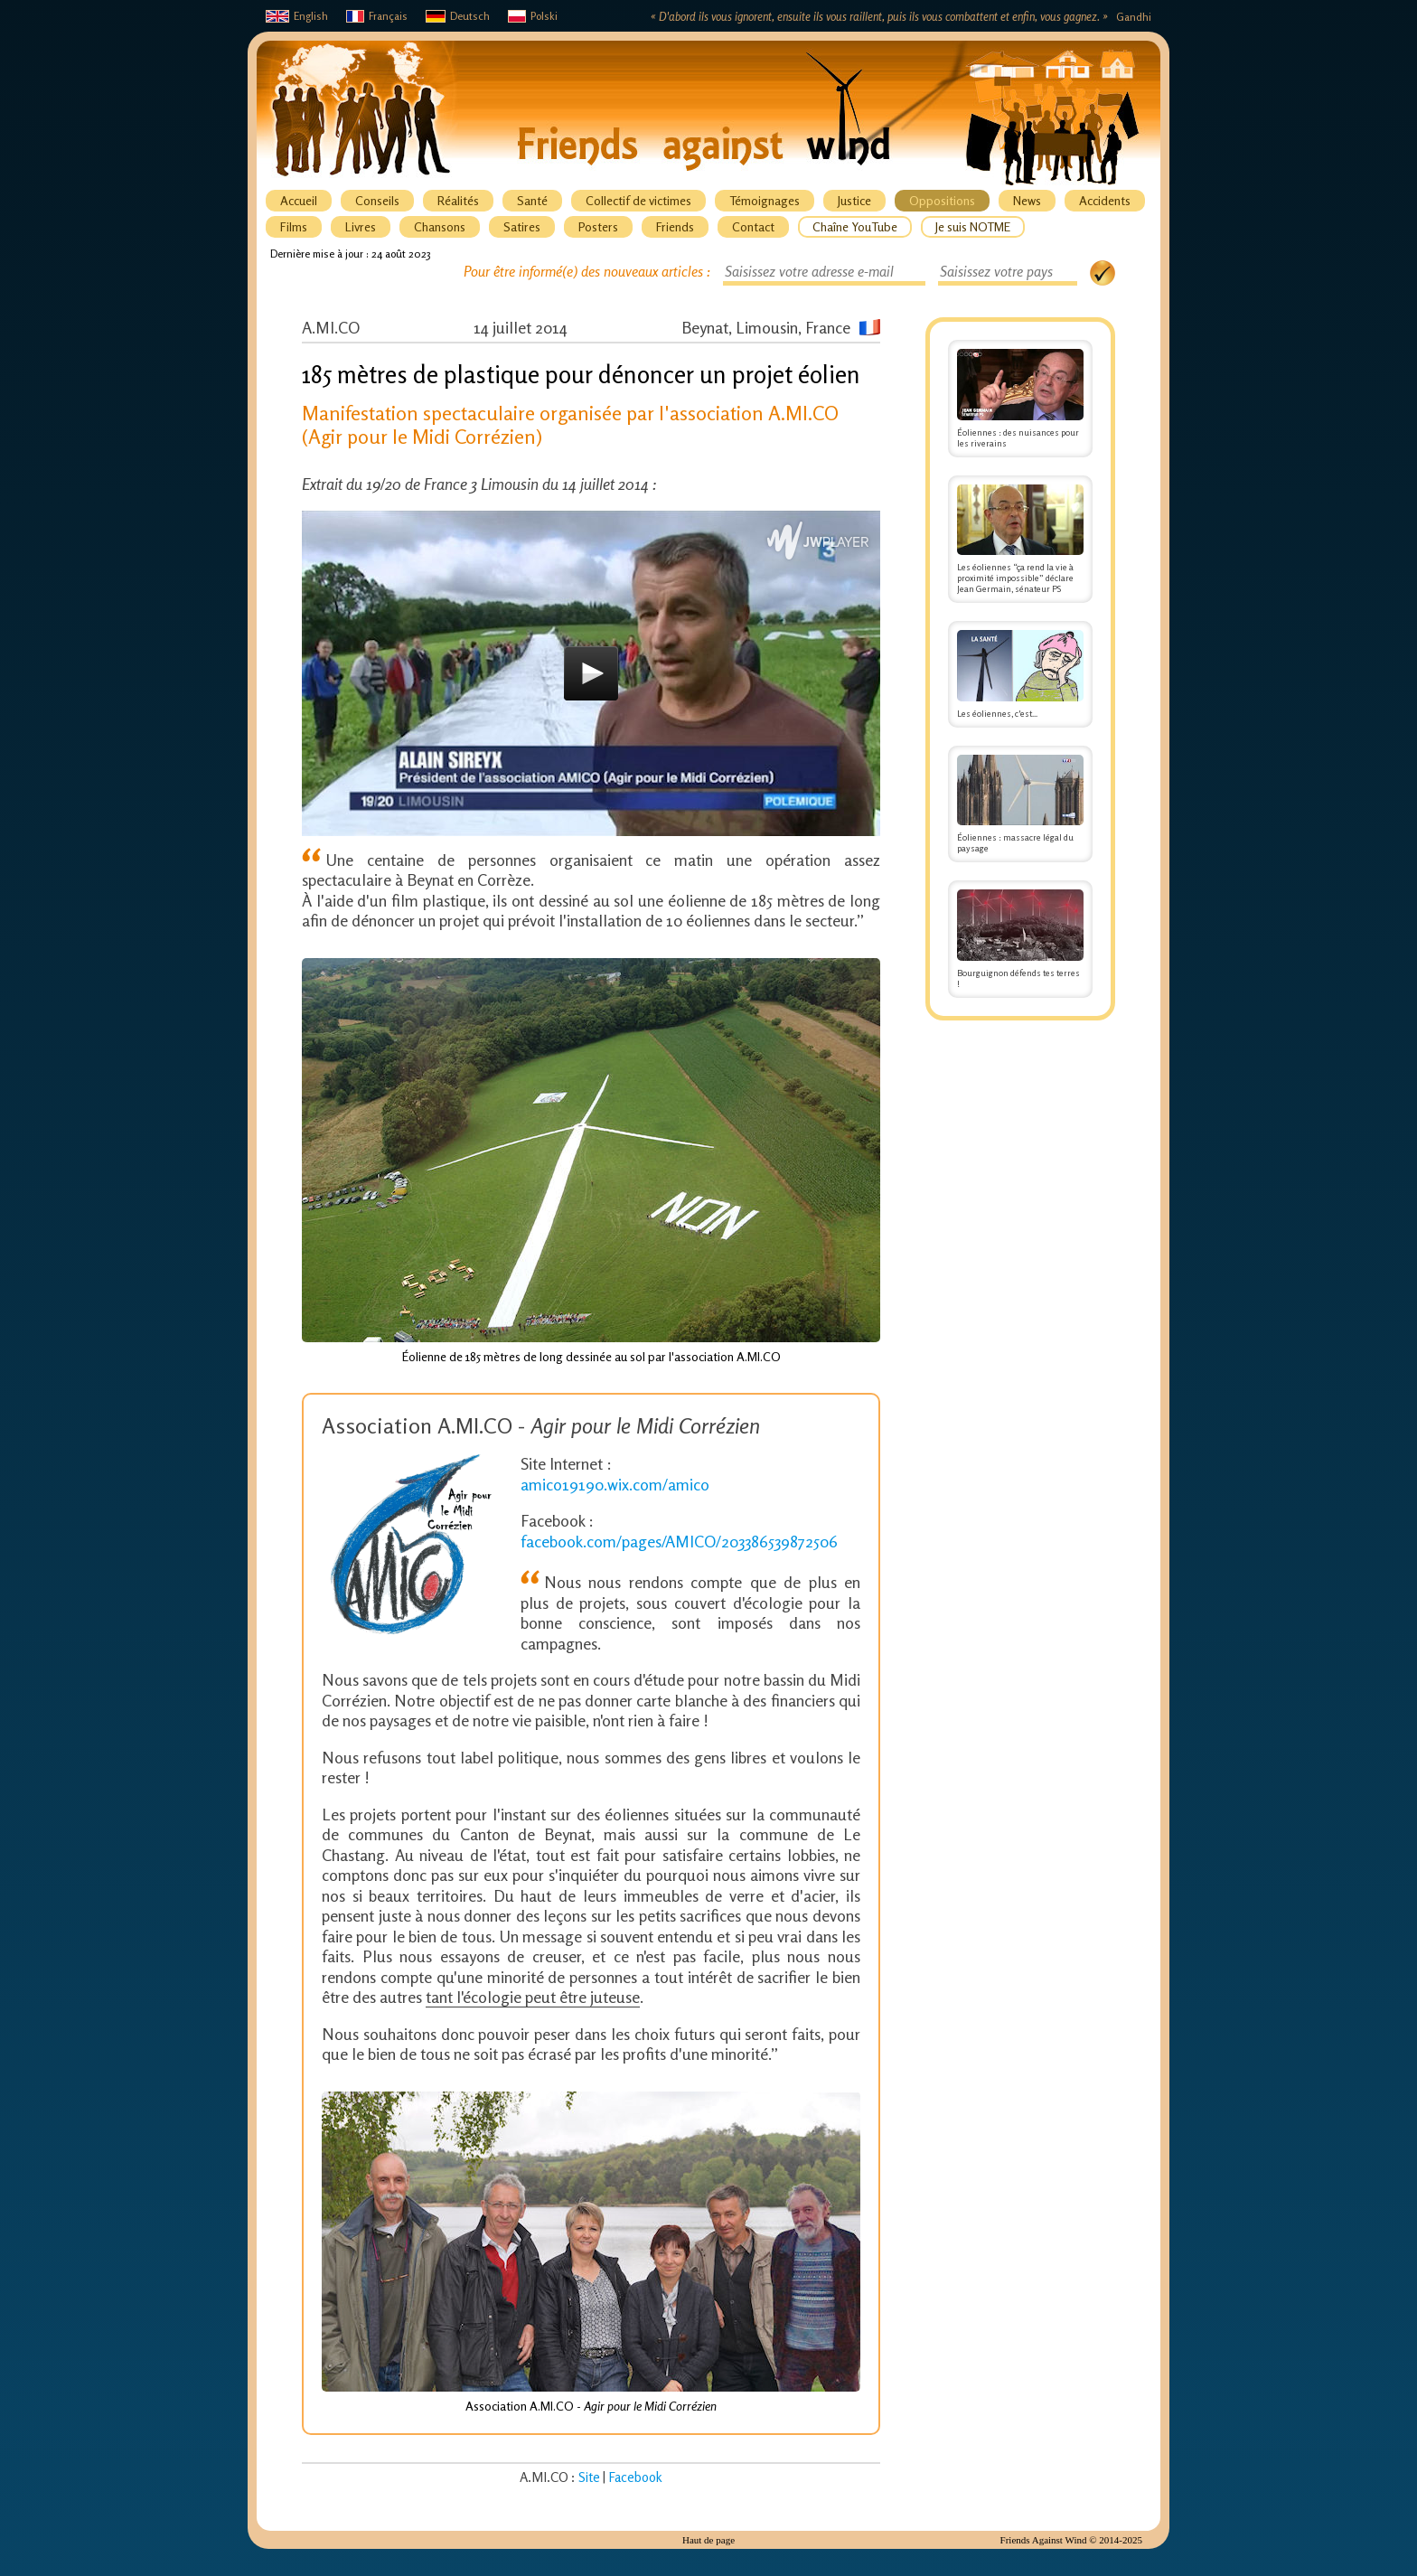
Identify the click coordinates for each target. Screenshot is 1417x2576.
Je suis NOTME (972, 226)
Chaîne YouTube (854, 226)
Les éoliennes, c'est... (1020, 674)
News (1027, 200)
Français (377, 16)
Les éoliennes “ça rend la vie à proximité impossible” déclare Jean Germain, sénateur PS (1020, 539)
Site (589, 2477)
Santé (532, 200)
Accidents (1105, 200)
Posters (598, 226)
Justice (854, 200)
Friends (675, 226)
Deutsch (458, 16)
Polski (533, 16)
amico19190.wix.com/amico (615, 1484)
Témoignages (764, 200)
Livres (360, 226)
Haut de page (708, 2539)
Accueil (298, 200)
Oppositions (942, 200)
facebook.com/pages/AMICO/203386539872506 (679, 1541)
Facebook (635, 2477)
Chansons (439, 226)
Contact (753, 226)
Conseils (377, 200)
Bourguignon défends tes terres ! (1020, 939)
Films (293, 226)
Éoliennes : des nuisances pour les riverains (1020, 398)
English (297, 16)
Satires (521, 226)
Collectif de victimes (638, 200)
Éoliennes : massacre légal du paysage (1020, 804)
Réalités (458, 200)
